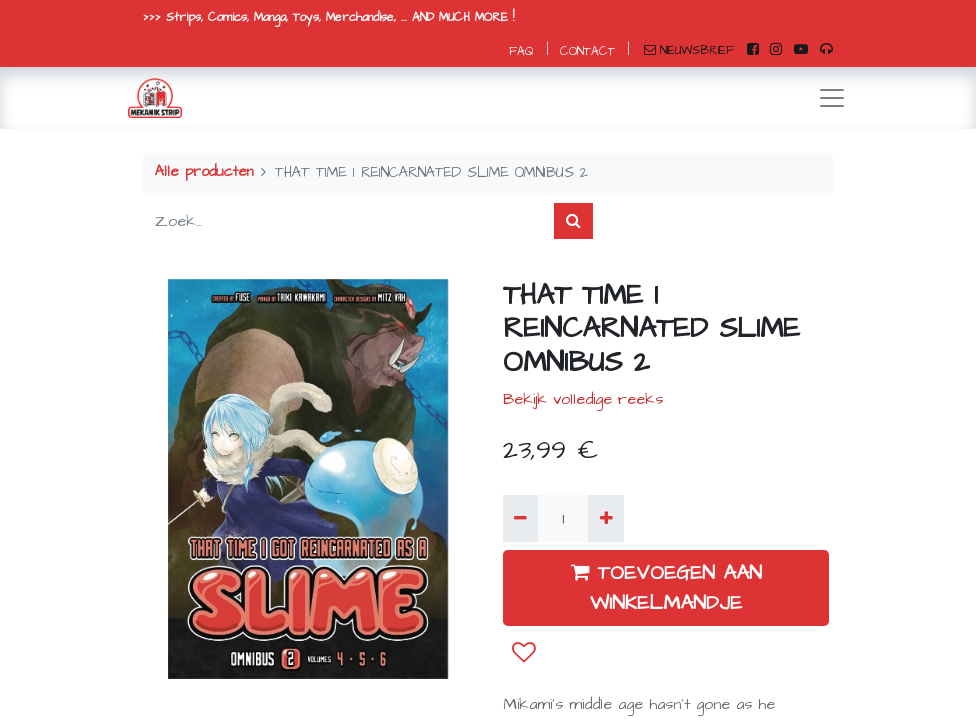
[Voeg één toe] (605, 518)
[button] (524, 653)
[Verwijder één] (520, 518)
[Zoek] (573, 221)
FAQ (521, 51)
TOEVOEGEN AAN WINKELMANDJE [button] (666, 588)
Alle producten (204, 172)
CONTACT (587, 51)
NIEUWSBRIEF (689, 50)
